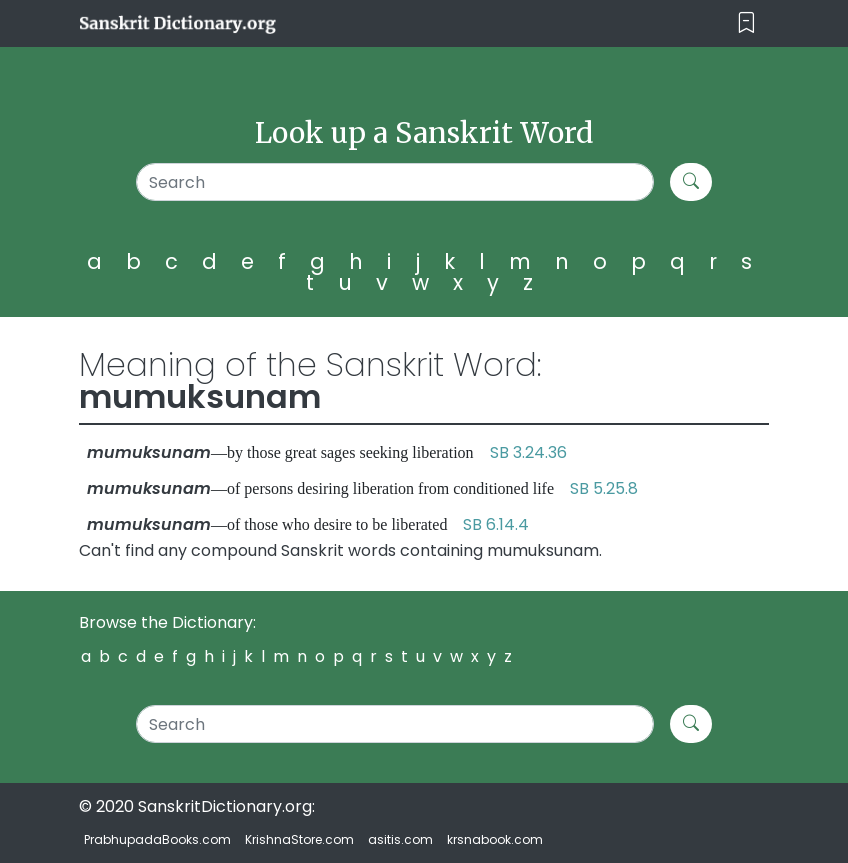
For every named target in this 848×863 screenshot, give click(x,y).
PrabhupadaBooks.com (157, 839)
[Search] (395, 182)
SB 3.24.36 (528, 452)
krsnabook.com (495, 839)
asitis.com (400, 839)
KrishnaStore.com (299, 839)
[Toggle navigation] (746, 23)
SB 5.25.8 (604, 488)
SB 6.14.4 (496, 524)
